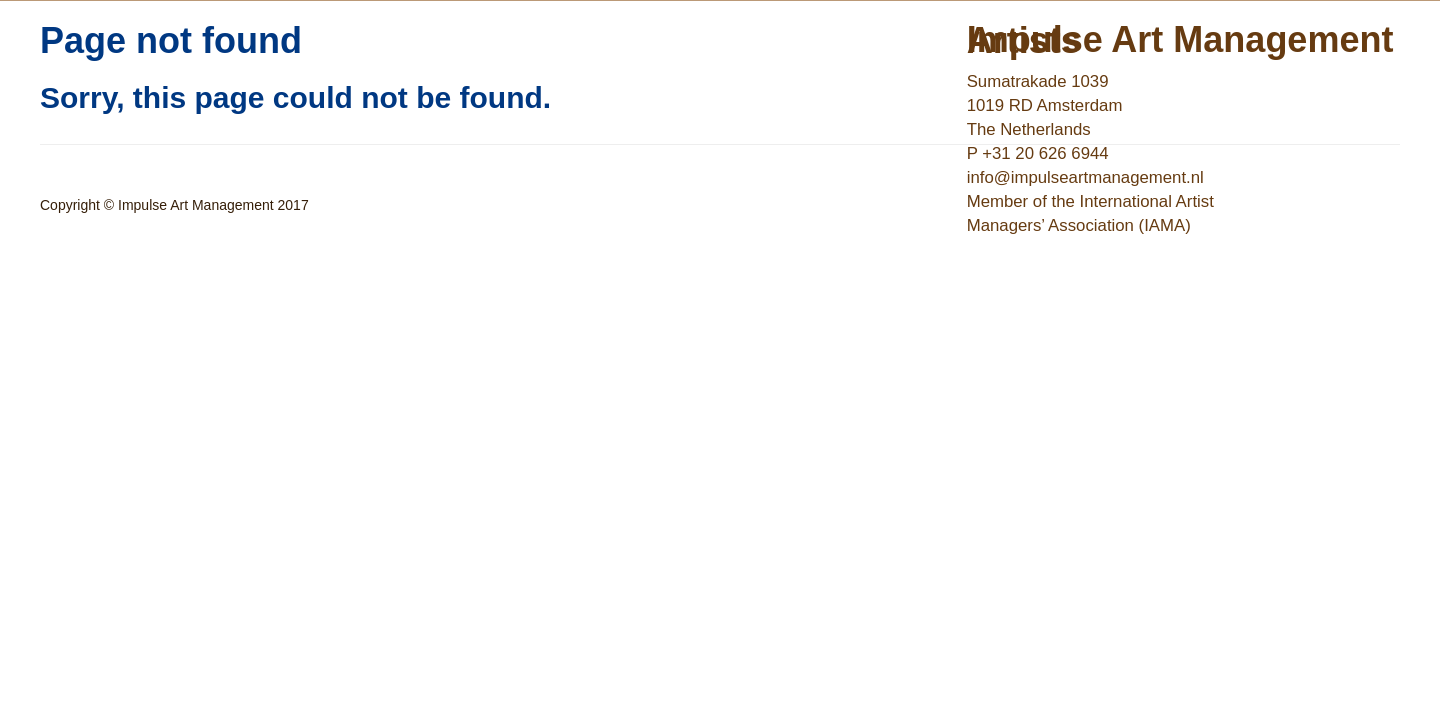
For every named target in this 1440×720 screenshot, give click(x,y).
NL (986, 207)
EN (1021, 207)
